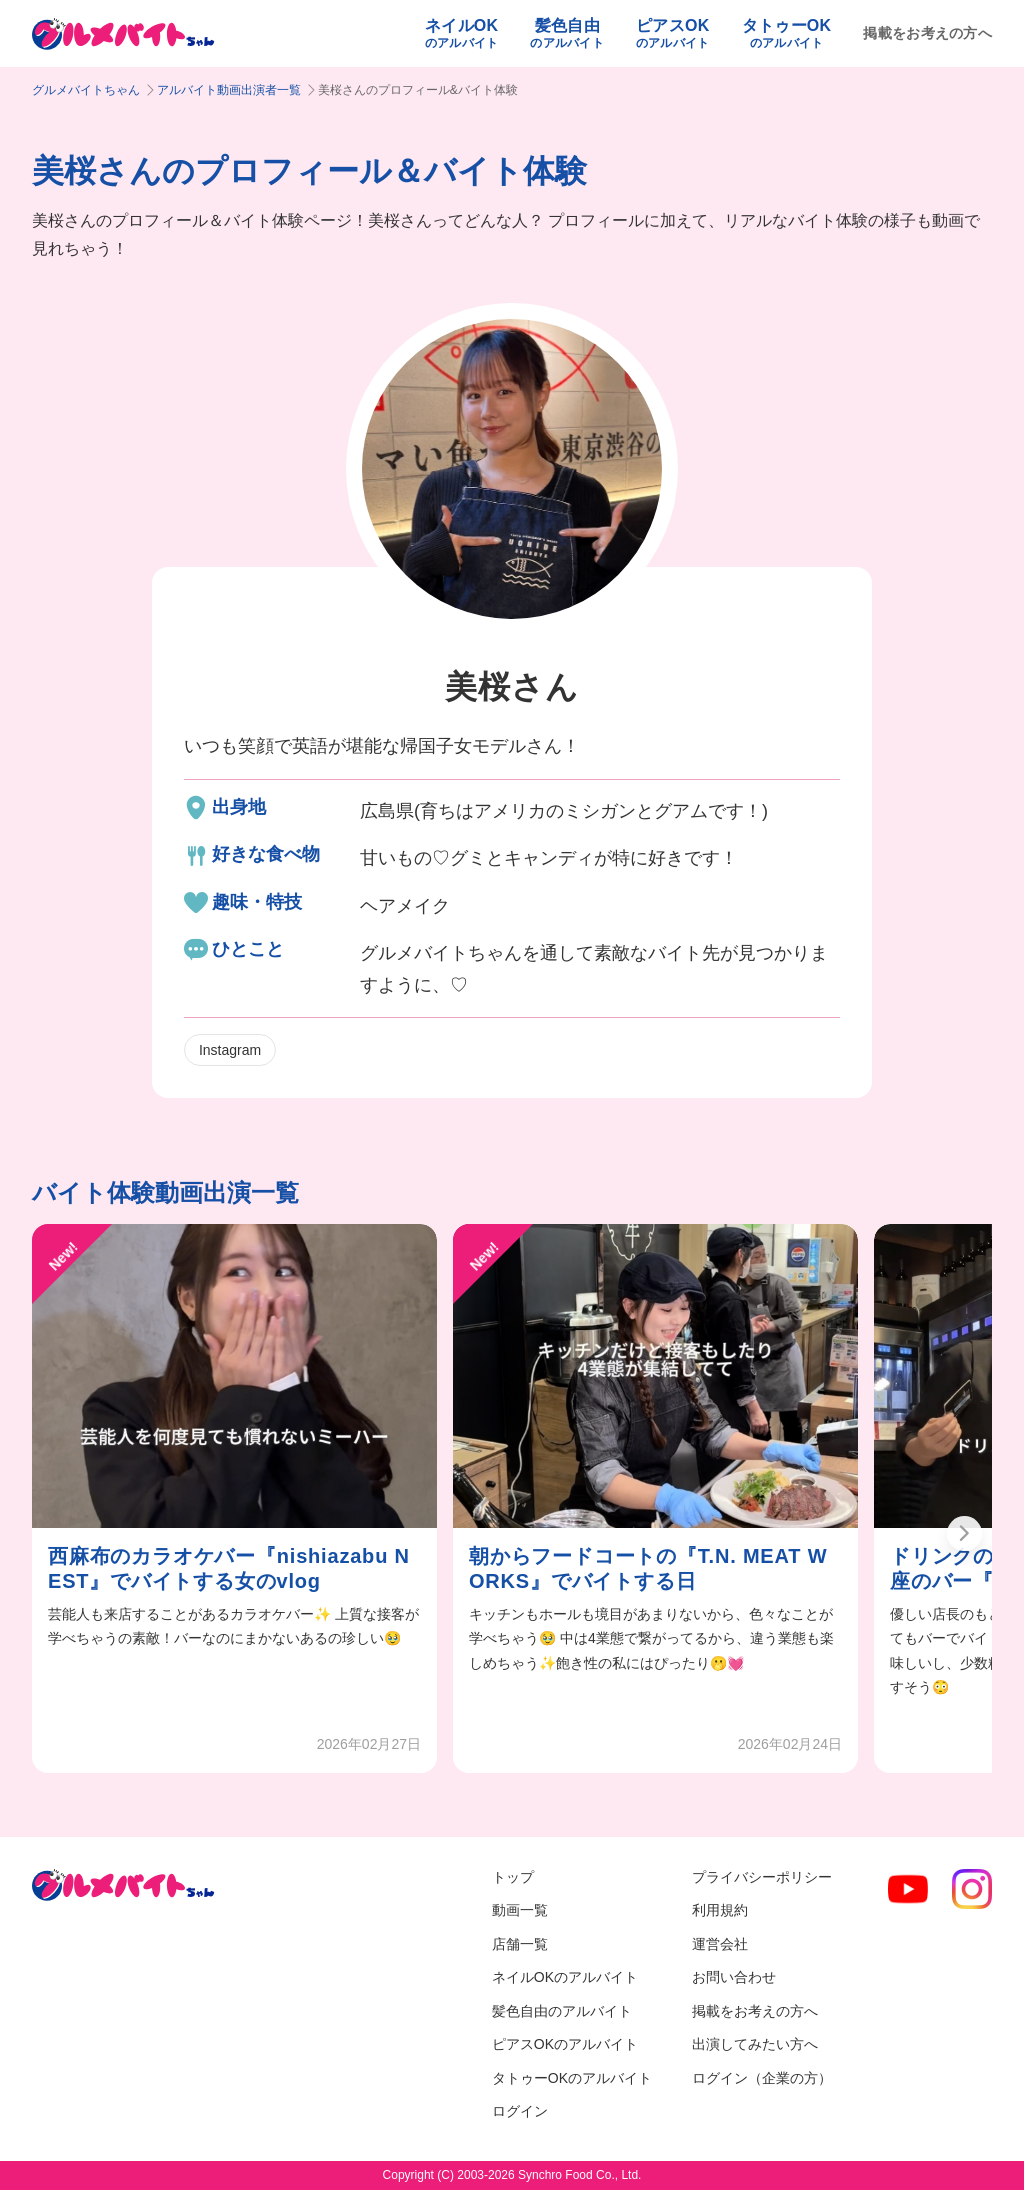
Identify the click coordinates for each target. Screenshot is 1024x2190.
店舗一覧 (520, 1944)
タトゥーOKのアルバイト (572, 2078)
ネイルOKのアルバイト (565, 1977)
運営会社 (720, 1944)
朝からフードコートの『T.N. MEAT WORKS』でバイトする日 (648, 1568)
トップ (513, 1877)
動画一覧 (520, 1910)
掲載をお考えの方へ (927, 33)
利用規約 (720, 1910)
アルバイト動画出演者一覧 (229, 90)
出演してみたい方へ (755, 2044)
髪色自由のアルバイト (562, 2011)
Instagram (230, 1050)
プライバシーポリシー (762, 1877)
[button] (964, 1533)
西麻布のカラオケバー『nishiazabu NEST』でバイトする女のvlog (229, 1568)
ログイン (520, 2111)
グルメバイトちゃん (86, 90)
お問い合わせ (734, 1977)
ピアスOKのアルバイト (565, 2044)
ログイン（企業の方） (762, 2078)
